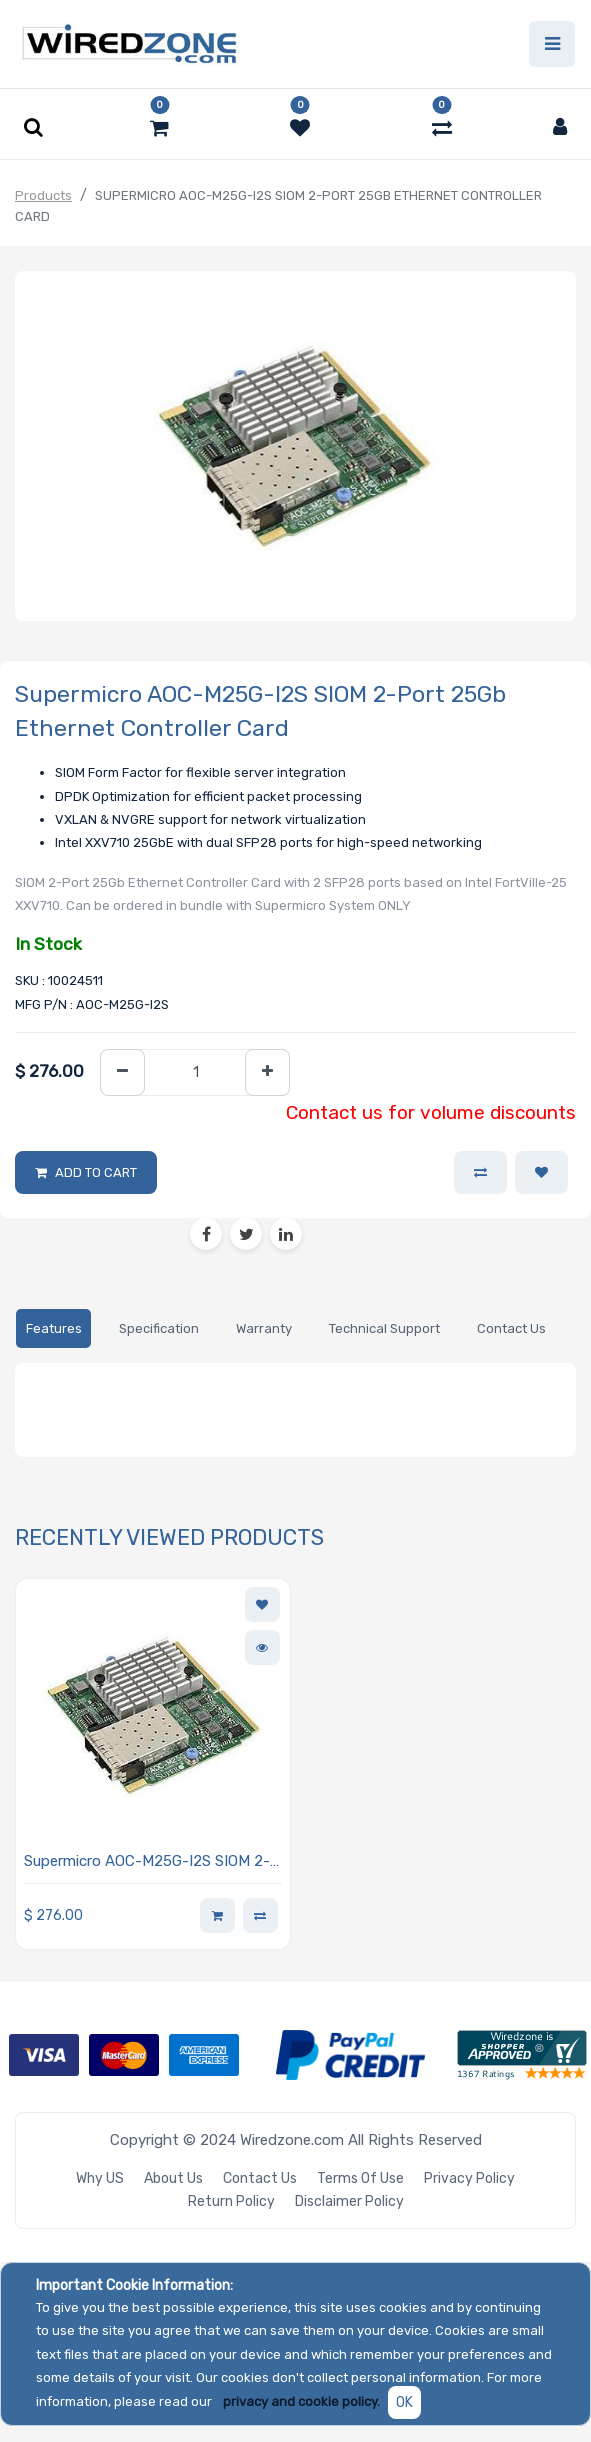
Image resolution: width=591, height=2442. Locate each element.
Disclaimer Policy (349, 2201)
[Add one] (267, 1072)
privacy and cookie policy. (301, 2401)
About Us (173, 2178)
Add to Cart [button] (96, 1172)
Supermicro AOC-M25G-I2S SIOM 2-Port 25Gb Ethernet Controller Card (147, 1862)
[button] (541, 1173)
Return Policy (231, 2201)
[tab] (53, 1328)
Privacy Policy (469, 2178)
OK (404, 2402)
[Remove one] (122, 1072)
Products (43, 195)
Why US (100, 2178)
